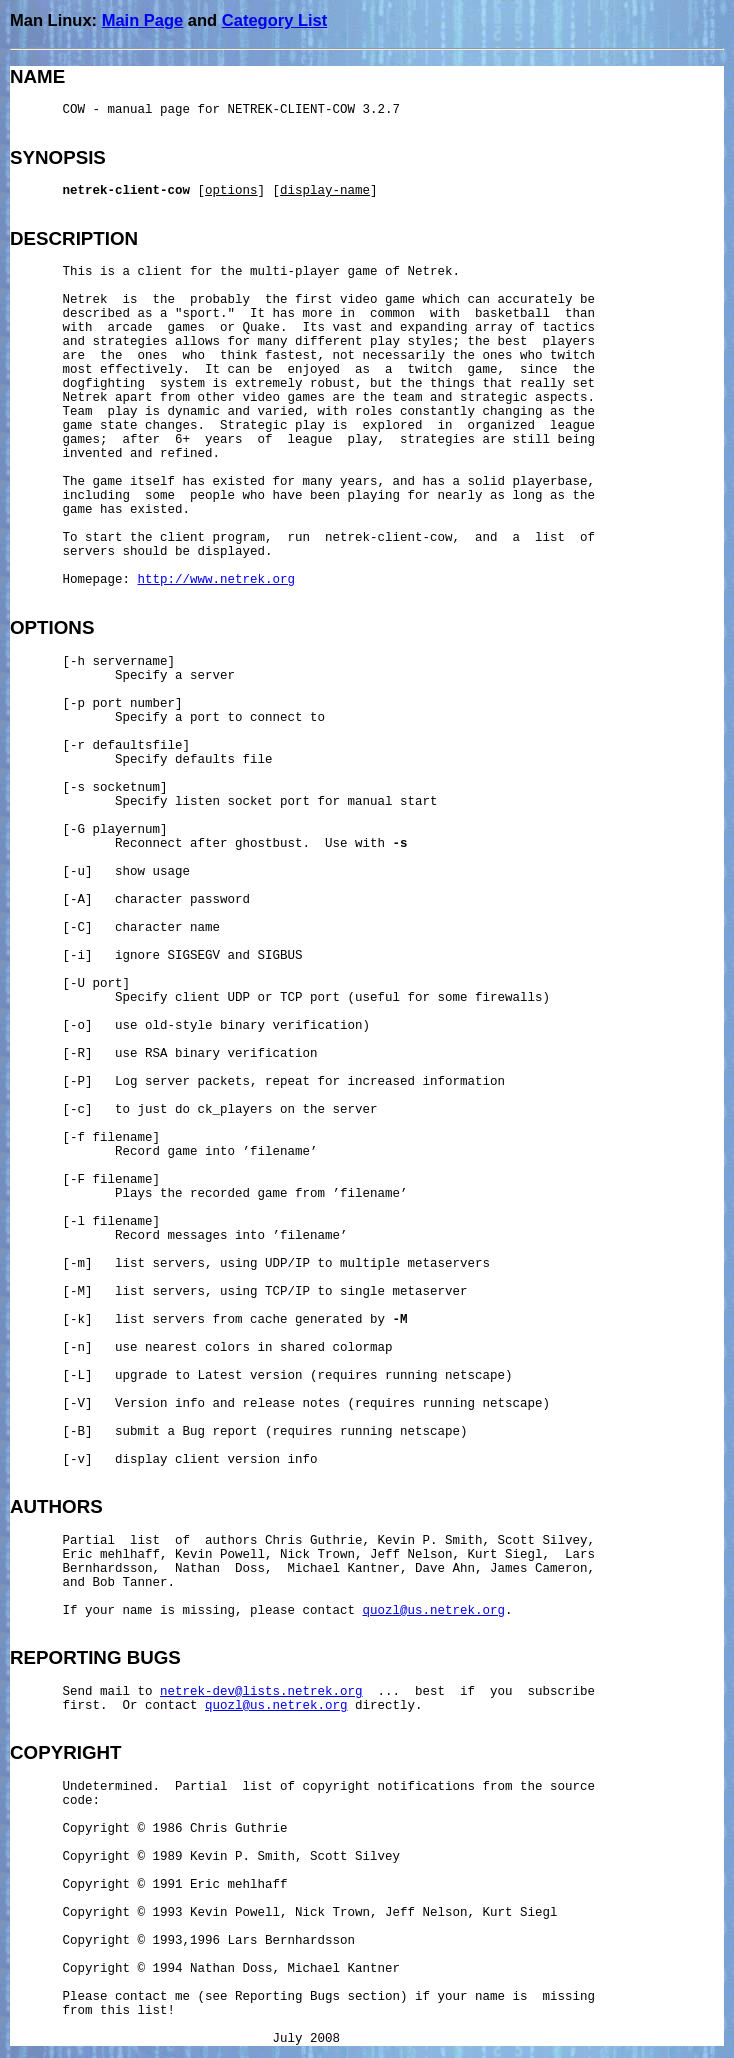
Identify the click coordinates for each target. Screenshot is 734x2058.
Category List (274, 20)
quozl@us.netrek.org (434, 1611)
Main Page (143, 20)
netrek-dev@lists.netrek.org (261, 1692)
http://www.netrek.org (217, 580)
